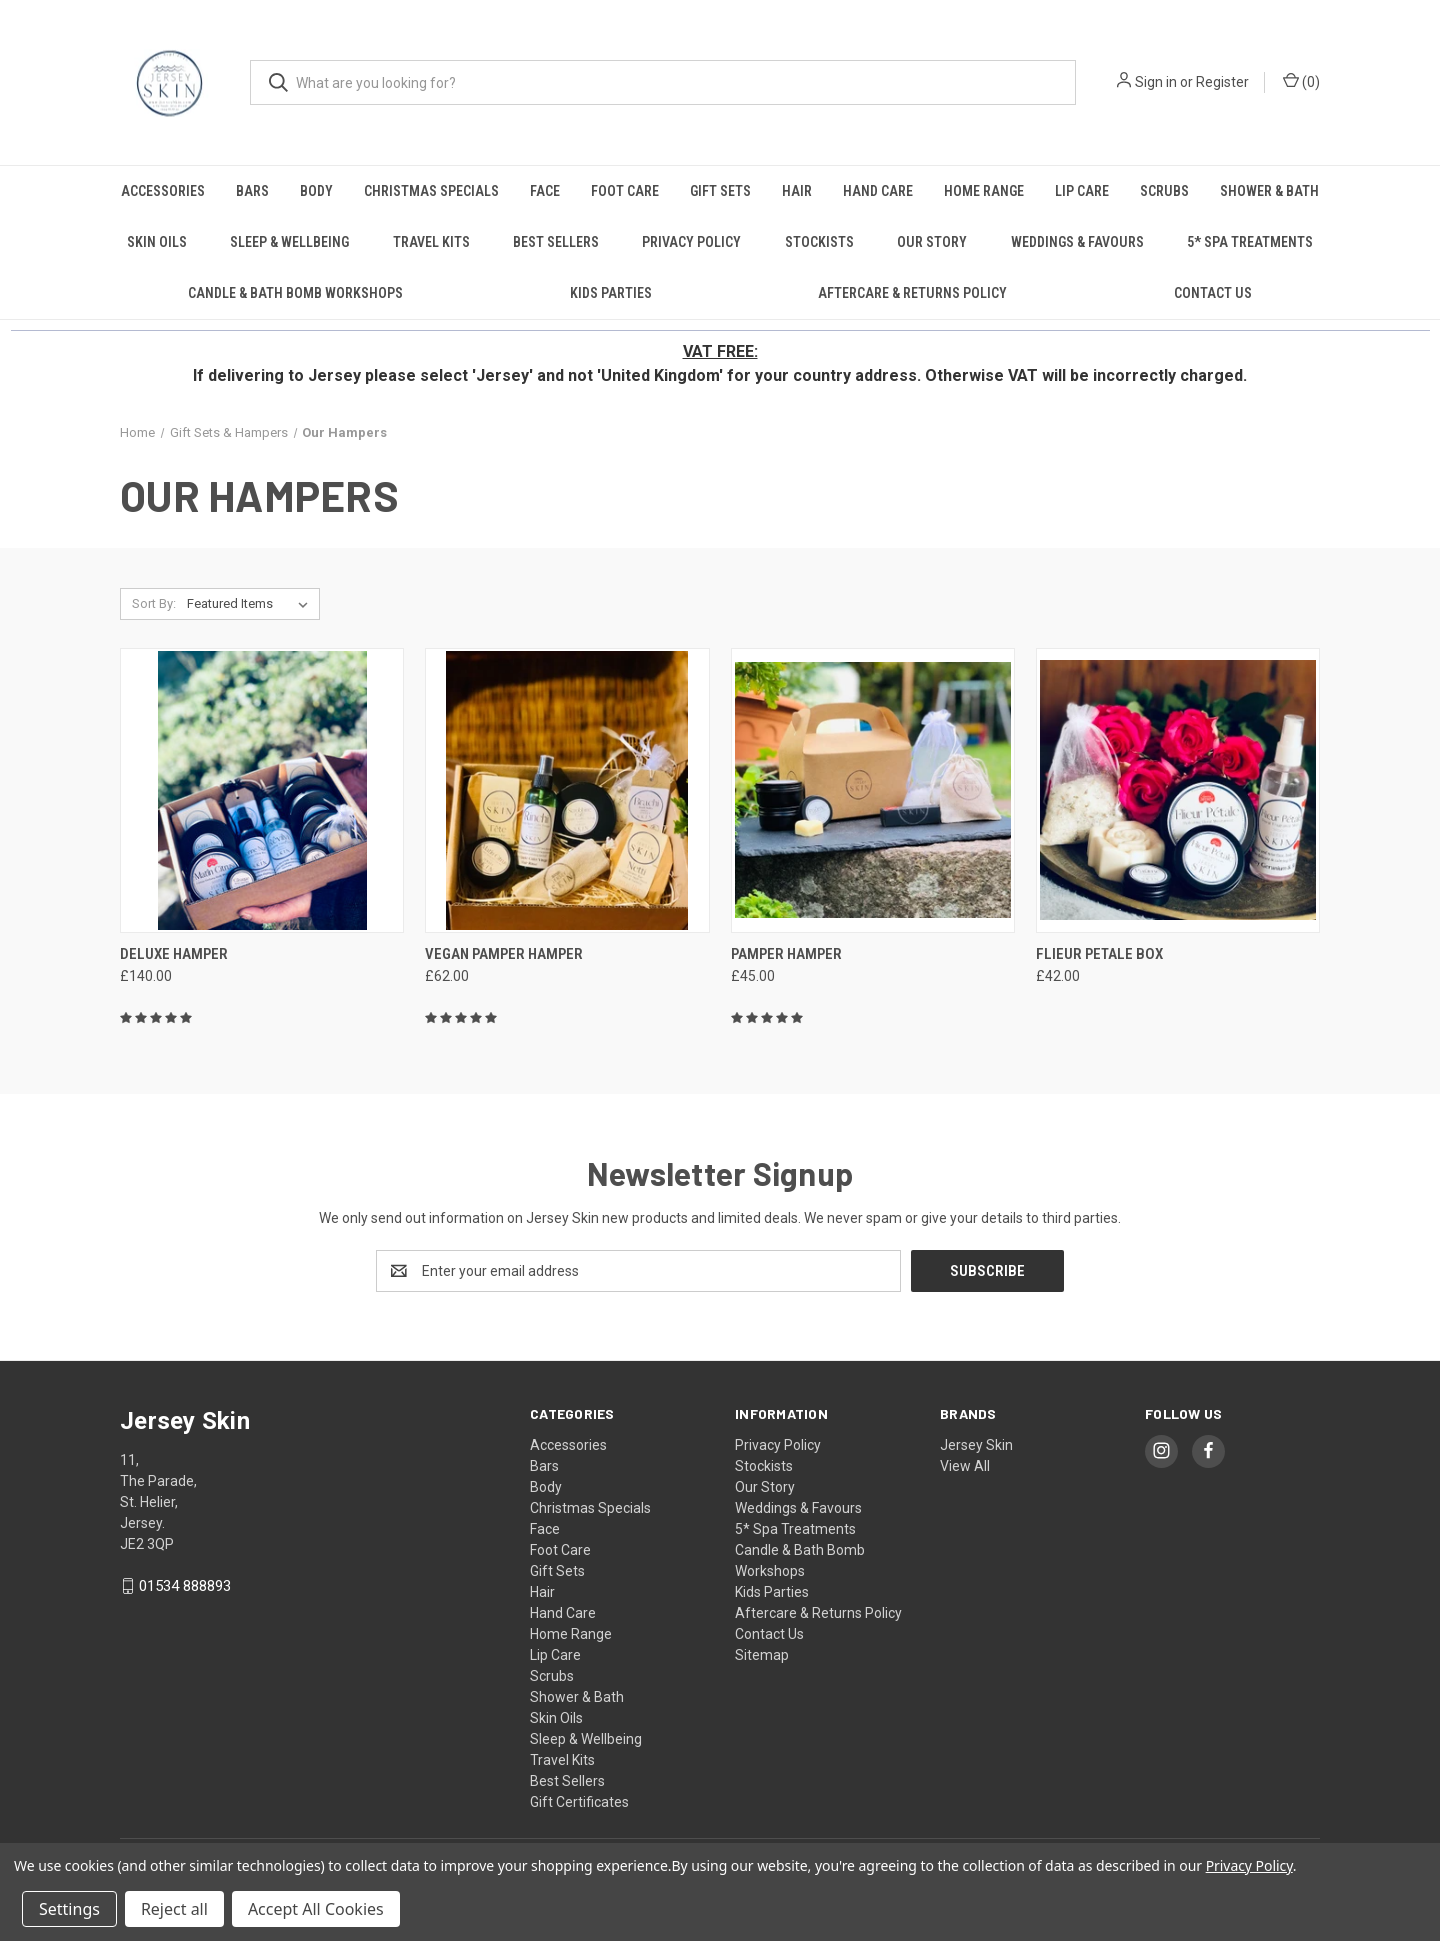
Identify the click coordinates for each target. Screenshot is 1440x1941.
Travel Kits (431, 242)
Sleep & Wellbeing (289, 242)
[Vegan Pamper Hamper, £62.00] (567, 790)
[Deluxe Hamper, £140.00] (262, 790)
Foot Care (625, 191)
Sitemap (762, 1655)
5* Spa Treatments (1250, 242)
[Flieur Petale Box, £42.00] (1178, 790)
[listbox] (251, 604)
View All (965, 1466)
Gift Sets (720, 191)
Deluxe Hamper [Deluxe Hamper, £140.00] (174, 954)
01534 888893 (185, 1586)
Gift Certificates (579, 1802)
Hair (797, 191)
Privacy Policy (691, 242)
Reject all (174, 1909)
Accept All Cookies (316, 1909)
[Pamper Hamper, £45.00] (873, 790)
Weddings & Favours (1077, 242)
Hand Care (878, 191)
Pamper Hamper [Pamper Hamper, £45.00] (786, 954)
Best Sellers (556, 242)
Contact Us (1213, 293)
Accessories (163, 191)
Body (316, 191)
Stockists (819, 242)
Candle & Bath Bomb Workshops (295, 293)
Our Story (932, 242)
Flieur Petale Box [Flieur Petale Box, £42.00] (1099, 954)
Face (545, 191)
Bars (252, 191)
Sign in (1156, 82)
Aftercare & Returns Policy (912, 293)
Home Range (984, 191)
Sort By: (154, 603)
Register (1222, 82)
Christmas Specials (431, 191)
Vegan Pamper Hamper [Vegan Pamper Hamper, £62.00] (504, 954)
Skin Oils (157, 242)
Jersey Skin (976, 1445)
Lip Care (1082, 191)
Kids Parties (611, 293)
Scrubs (1164, 191)
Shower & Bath (1269, 191)
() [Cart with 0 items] (1301, 81)
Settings (69, 1909)
